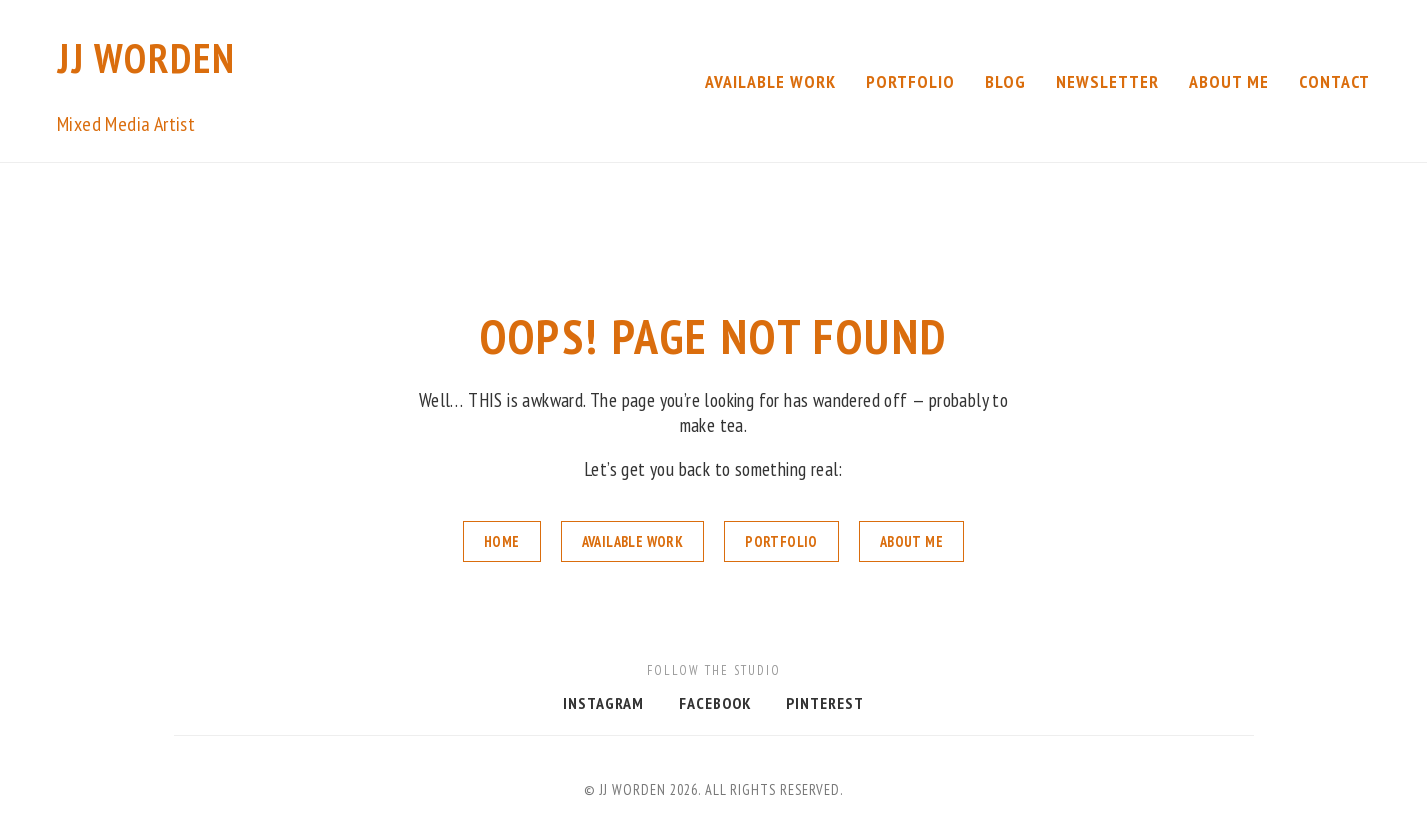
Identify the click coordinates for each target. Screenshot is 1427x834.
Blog (1005, 81)
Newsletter (1107, 81)
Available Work (770, 81)
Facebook (715, 703)
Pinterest (825, 703)
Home (502, 541)
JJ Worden (146, 58)
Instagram (603, 703)
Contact (1334, 81)
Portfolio (910, 81)
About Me (1229, 81)
